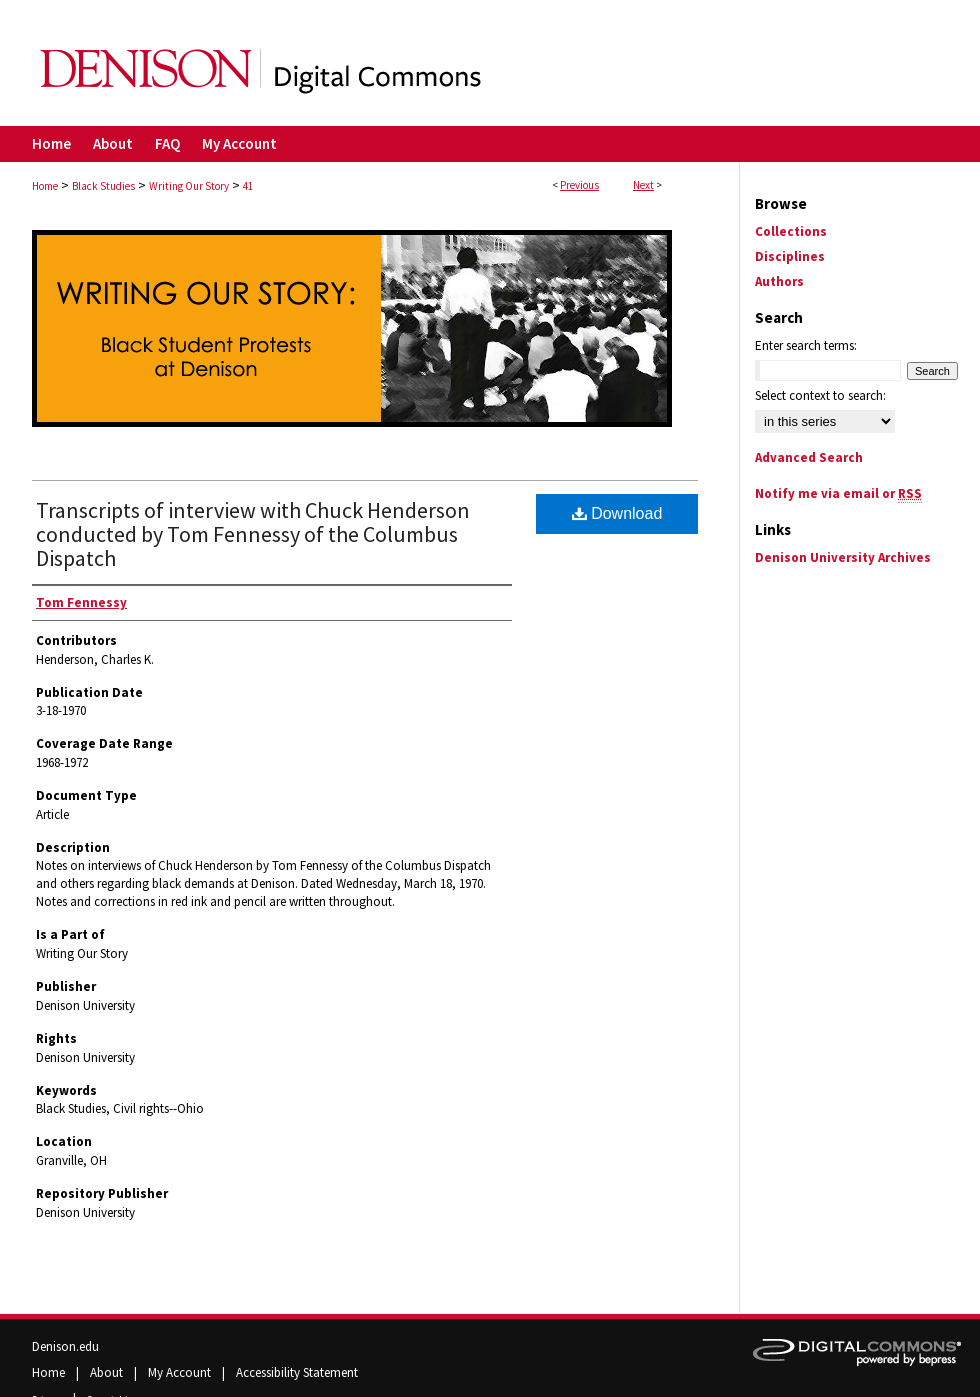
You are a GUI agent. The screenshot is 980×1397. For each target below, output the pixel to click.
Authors (779, 281)
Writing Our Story (189, 186)
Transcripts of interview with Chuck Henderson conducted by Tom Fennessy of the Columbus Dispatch (253, 534)
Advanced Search (809, 457)
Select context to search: (820, 395)
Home (45, 186)
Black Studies (103, 186)
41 (248, 186)
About (108, 1372)
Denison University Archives (843, 557)
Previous (579, 185)
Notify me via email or (838, 493)
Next (643, 185)
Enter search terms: (806, 345)
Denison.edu (65, 1346)
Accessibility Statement (297, 1372)
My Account (181, 1372)
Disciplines (790, 256)
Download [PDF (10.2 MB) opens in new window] (617, 513)
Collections (791, 231)
